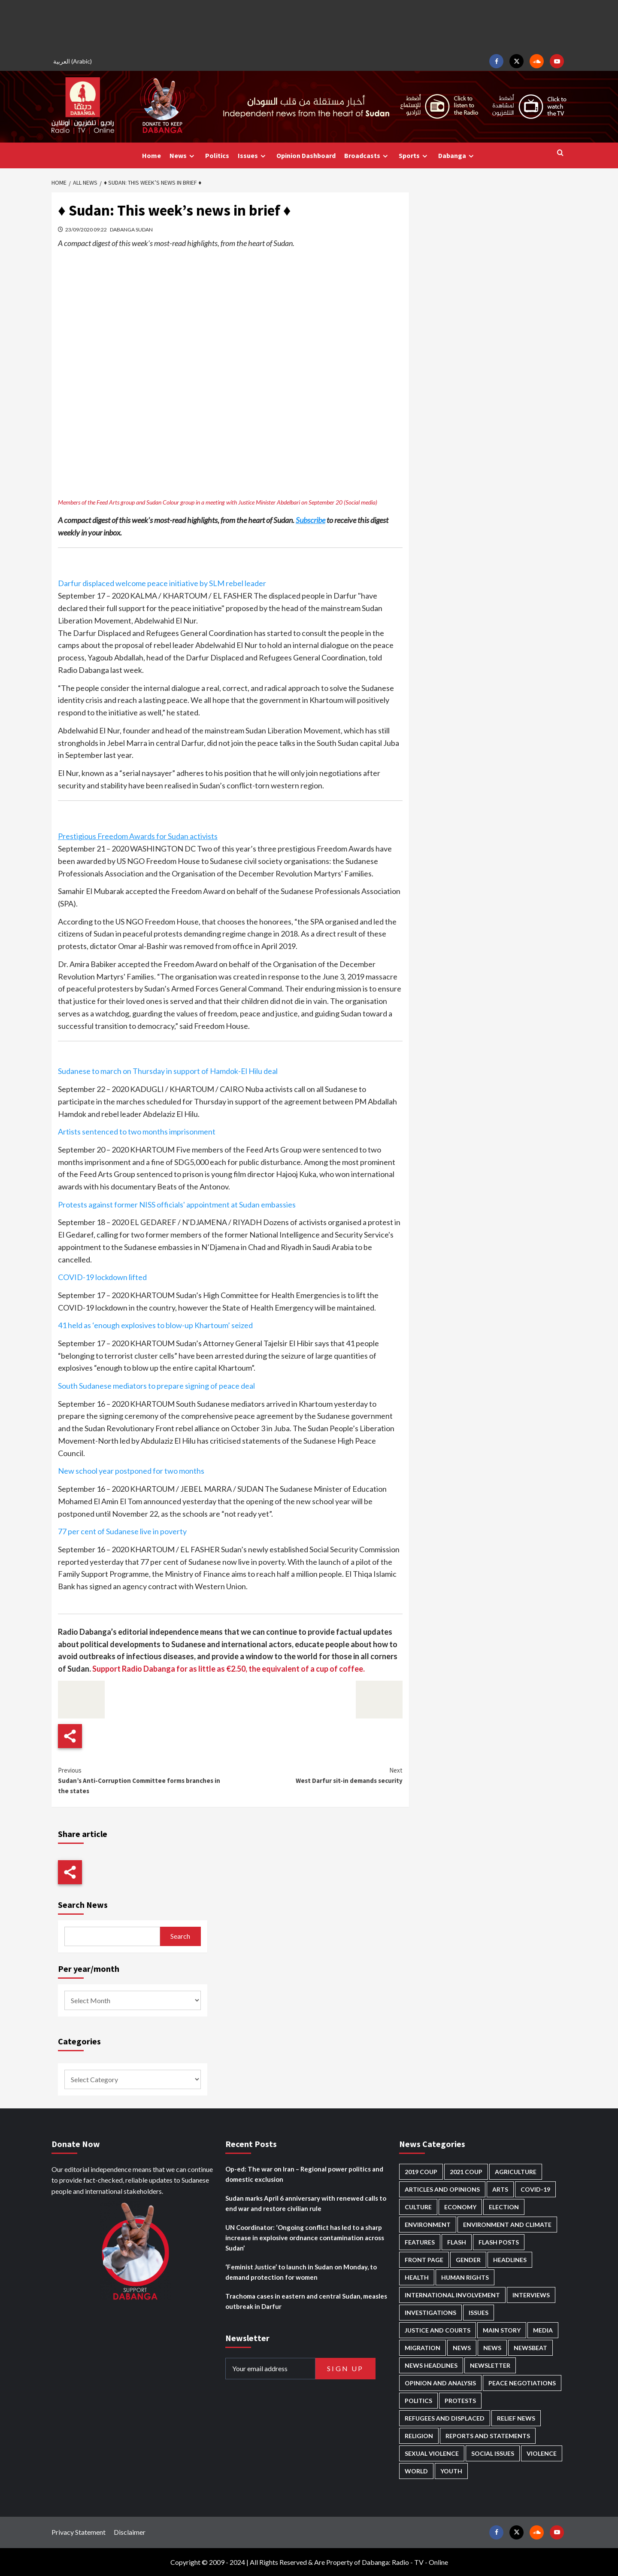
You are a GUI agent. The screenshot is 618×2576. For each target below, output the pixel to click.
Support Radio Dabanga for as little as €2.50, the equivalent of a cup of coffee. (228, 1668)
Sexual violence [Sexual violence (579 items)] (432, 2453)
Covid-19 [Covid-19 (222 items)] (535, 2189)
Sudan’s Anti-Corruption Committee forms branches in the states (144, 1780)
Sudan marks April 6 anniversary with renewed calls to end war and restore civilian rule (305, 2203)
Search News (83, 1904)
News (183, 155)
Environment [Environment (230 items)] (428, 2224)
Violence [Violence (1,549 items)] (542, 2453)
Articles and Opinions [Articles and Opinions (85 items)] (442, 2189)
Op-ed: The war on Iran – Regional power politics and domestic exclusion (304, 2174)
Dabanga (457, 155)
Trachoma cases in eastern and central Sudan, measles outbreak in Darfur (306, 2301)
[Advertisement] (309, 26)
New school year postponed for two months (131, 1470)
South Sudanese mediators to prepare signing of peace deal (156, 1385)
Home (151, 155)
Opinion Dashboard (306, 155)
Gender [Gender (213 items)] (468, 2259)
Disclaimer (129, 2532)
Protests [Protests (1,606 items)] (460, 2400)
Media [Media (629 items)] (543, 2330)
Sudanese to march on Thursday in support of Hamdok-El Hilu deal (168, 1071)
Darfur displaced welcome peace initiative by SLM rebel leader (162, 583)
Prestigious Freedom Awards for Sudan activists (138, 836)
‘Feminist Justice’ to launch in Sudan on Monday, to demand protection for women (301, 2272)
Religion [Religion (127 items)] (419, 2435)
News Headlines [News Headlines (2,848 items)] (431, 2365)
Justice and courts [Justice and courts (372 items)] (437, 2330)
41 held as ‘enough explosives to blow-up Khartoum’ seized (155, 1325)
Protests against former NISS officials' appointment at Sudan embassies (177, 1204)
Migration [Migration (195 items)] (422, 2347)
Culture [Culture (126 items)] (418, 2207)
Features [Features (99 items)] (420, 2242)
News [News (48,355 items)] (462, 2347)
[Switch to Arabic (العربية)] (74, 61)
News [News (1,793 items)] (492, 2347)
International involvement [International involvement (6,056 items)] (452, 2295)
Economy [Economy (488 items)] (460, 2207)
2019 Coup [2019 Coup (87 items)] (421, 2171)
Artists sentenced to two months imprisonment (136, 1131)
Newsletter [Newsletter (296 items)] (490, 2365)
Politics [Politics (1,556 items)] (418, 2400)
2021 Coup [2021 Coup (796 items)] (466, 2171)
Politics (217, 155)
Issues (253, 155)
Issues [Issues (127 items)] (478, 2312)
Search (180, 1936)
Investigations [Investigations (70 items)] (430, 2312)
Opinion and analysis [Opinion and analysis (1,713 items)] (440, 2383)
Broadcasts (367, 155)
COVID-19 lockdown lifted (102, 1277)
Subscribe (310, 520)
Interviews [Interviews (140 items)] (531, 2295)
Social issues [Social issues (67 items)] (492, 2453)
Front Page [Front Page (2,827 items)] (424, 2259)
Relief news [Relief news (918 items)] (516, 2418)
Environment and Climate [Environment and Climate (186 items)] (507, 2224)
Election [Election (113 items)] (504, 2207)
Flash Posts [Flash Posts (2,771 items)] (499, 2242)
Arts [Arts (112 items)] (500, 2189)
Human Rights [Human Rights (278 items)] (465, 2277)
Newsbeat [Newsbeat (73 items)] (530, 2347)
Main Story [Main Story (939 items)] (502, 2330)
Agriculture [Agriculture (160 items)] (515, 2171)
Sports (414, 155)
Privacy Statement (79, 2532)
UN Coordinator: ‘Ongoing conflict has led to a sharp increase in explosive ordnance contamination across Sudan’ (304, 2237)
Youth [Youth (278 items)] (451, 2471)
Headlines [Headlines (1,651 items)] (510, 2259)
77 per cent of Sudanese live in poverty (122, 1531)
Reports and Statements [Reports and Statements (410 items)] (487, 2435)
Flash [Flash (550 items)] (456, 2242)
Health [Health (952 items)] (417, 2277)
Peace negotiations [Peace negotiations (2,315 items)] (522, 2383)
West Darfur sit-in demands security (316, 1775)
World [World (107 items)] (416, 2471)
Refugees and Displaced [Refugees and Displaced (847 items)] (445, 2418)
